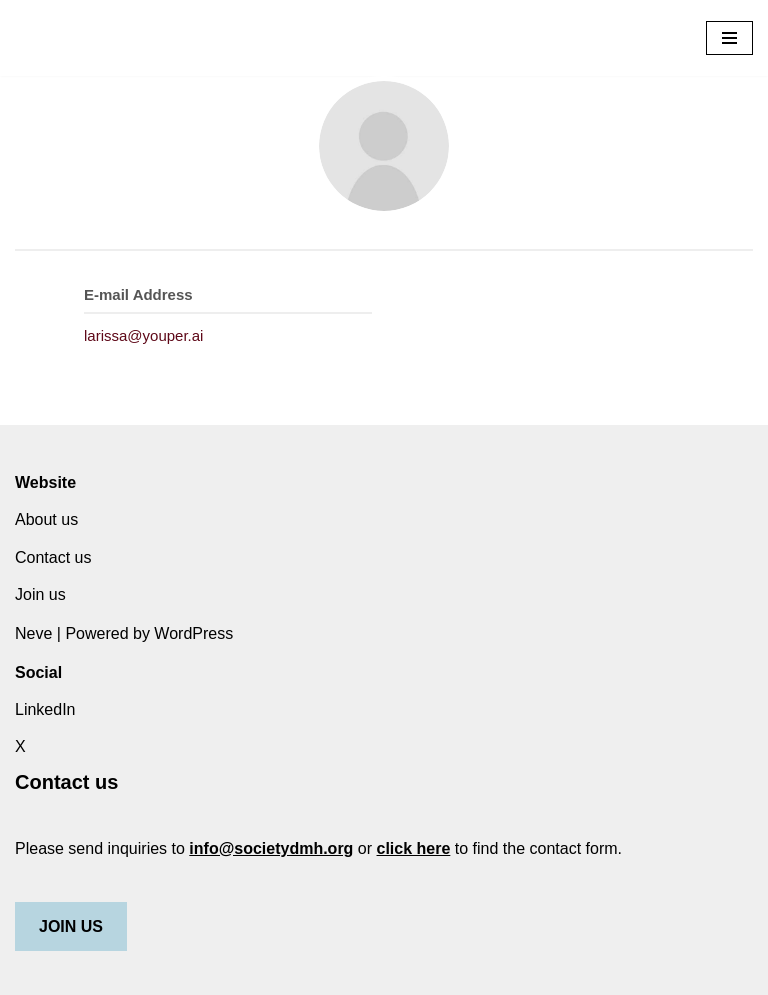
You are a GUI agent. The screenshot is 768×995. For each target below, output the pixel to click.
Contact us (53, 557)
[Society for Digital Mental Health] (100, 38)
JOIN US (71, 926)
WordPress (193, 633)
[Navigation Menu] (729, 38)
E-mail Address (138, 294)
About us (46, 519)
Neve (33, 633)
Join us (40, 594)
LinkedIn (45, 709)
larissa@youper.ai (143, 335)
